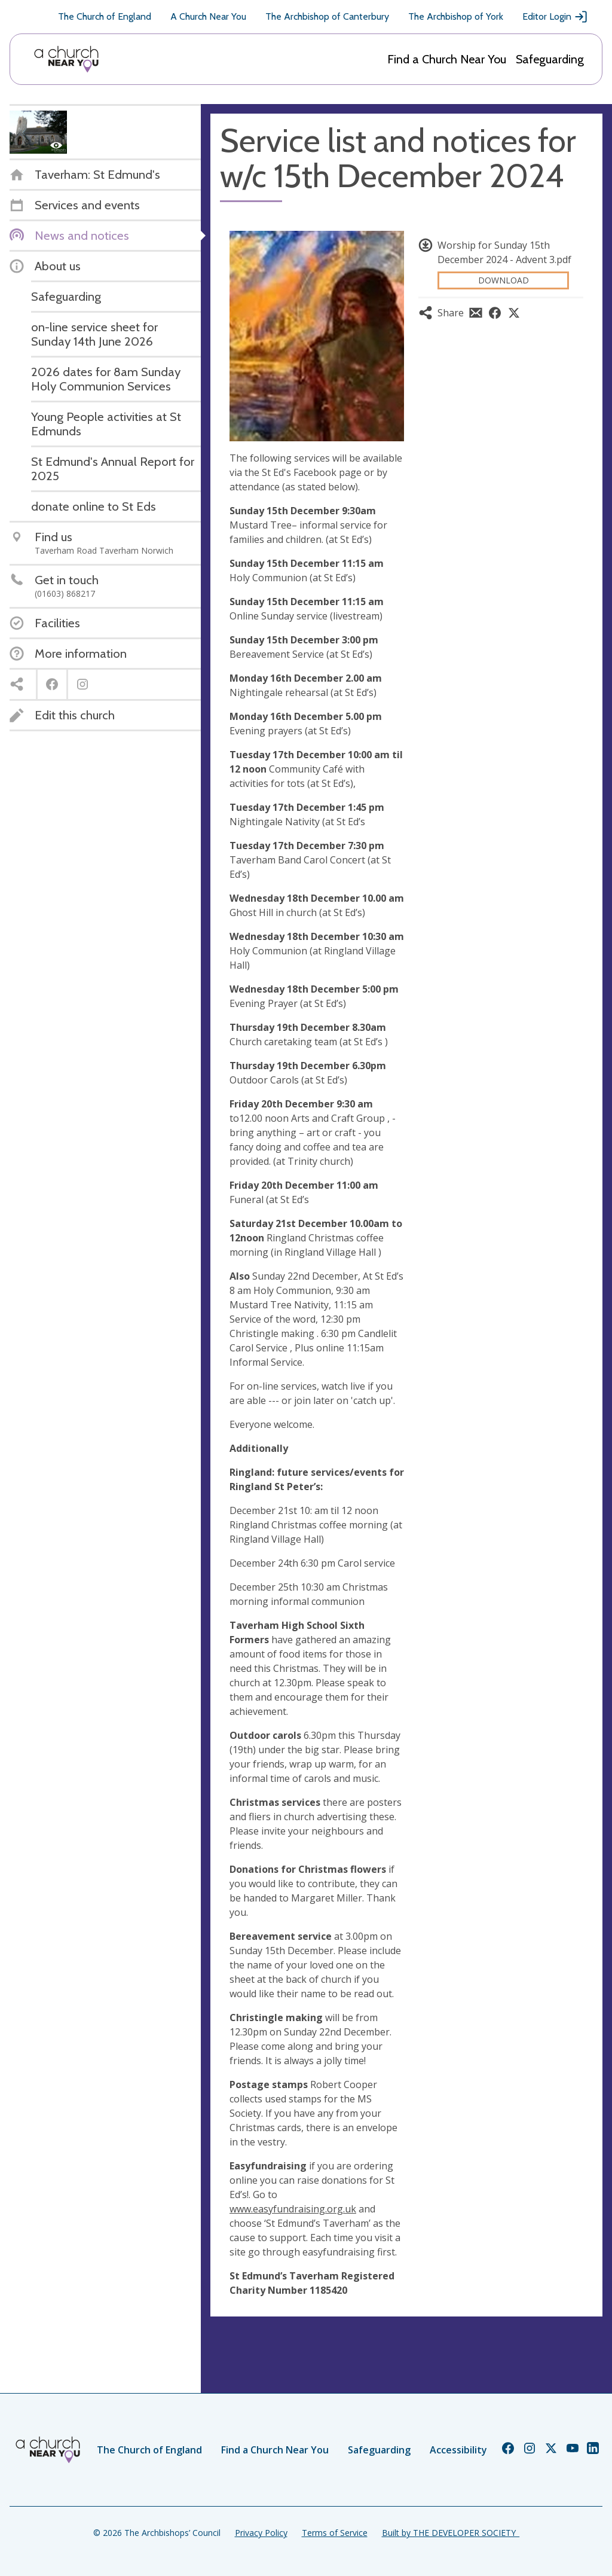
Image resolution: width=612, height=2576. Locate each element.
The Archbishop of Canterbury (327, 16)
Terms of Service (335, 2532)
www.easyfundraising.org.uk (293, 2208)
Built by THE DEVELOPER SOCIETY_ (450, 2532)
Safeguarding (550, 59)
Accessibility (458, 2449)
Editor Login (555, 17)
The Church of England (104, 16)
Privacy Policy (261, 2532)
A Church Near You (208, 16)
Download (503, 280)
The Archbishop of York (455, 16)
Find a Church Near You (446, 59)
